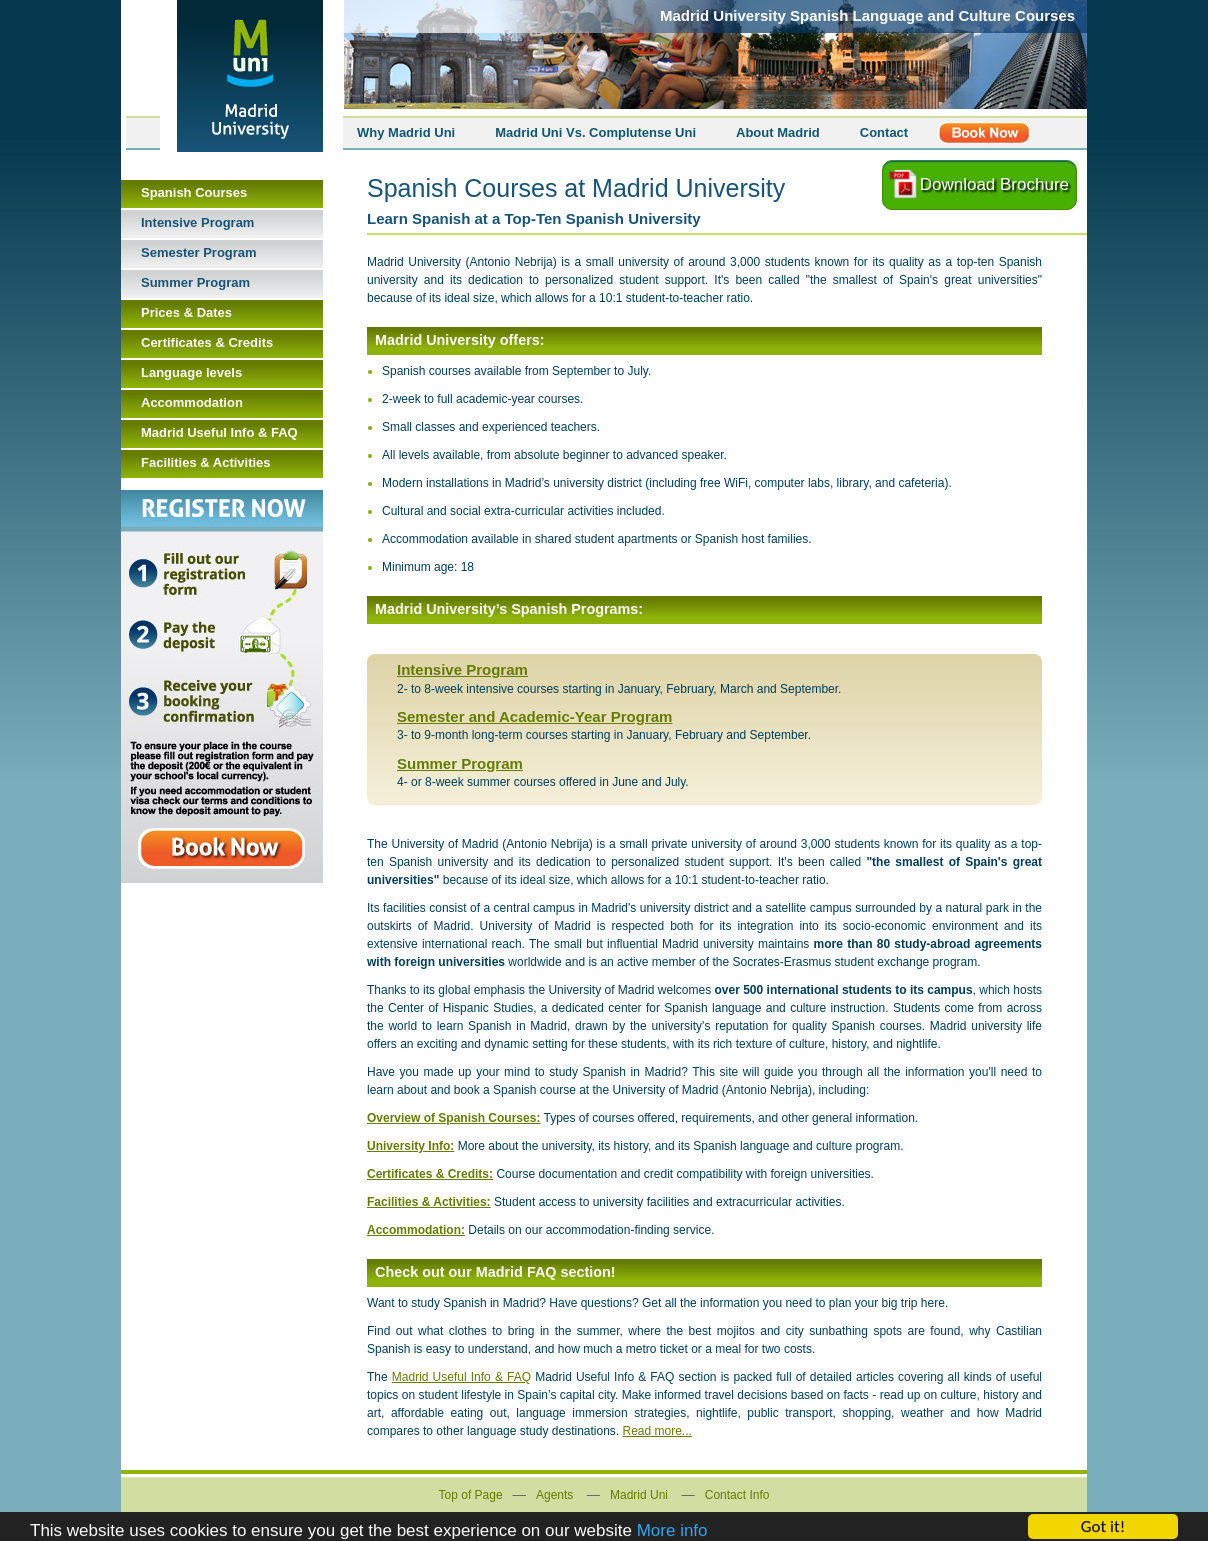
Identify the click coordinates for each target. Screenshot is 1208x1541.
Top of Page (471, 1495)
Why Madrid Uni (406, 132)
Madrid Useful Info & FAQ (461, 1377)
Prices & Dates (186, 312)
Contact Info (737, 1495)
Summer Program (460, 763)
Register (984, 133)
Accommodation (192, 402)
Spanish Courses (194, 192)
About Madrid (778, 132)
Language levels (191, 372)
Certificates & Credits (207, 342)
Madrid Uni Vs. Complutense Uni (595, 132)
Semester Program (199, 252)
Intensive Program (462, 669)
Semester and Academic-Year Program (534, 716)
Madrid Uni (639, 1495)
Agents (554, 1495)
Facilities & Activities (206, 462)
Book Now (222, 686)
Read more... (657, 1431)
